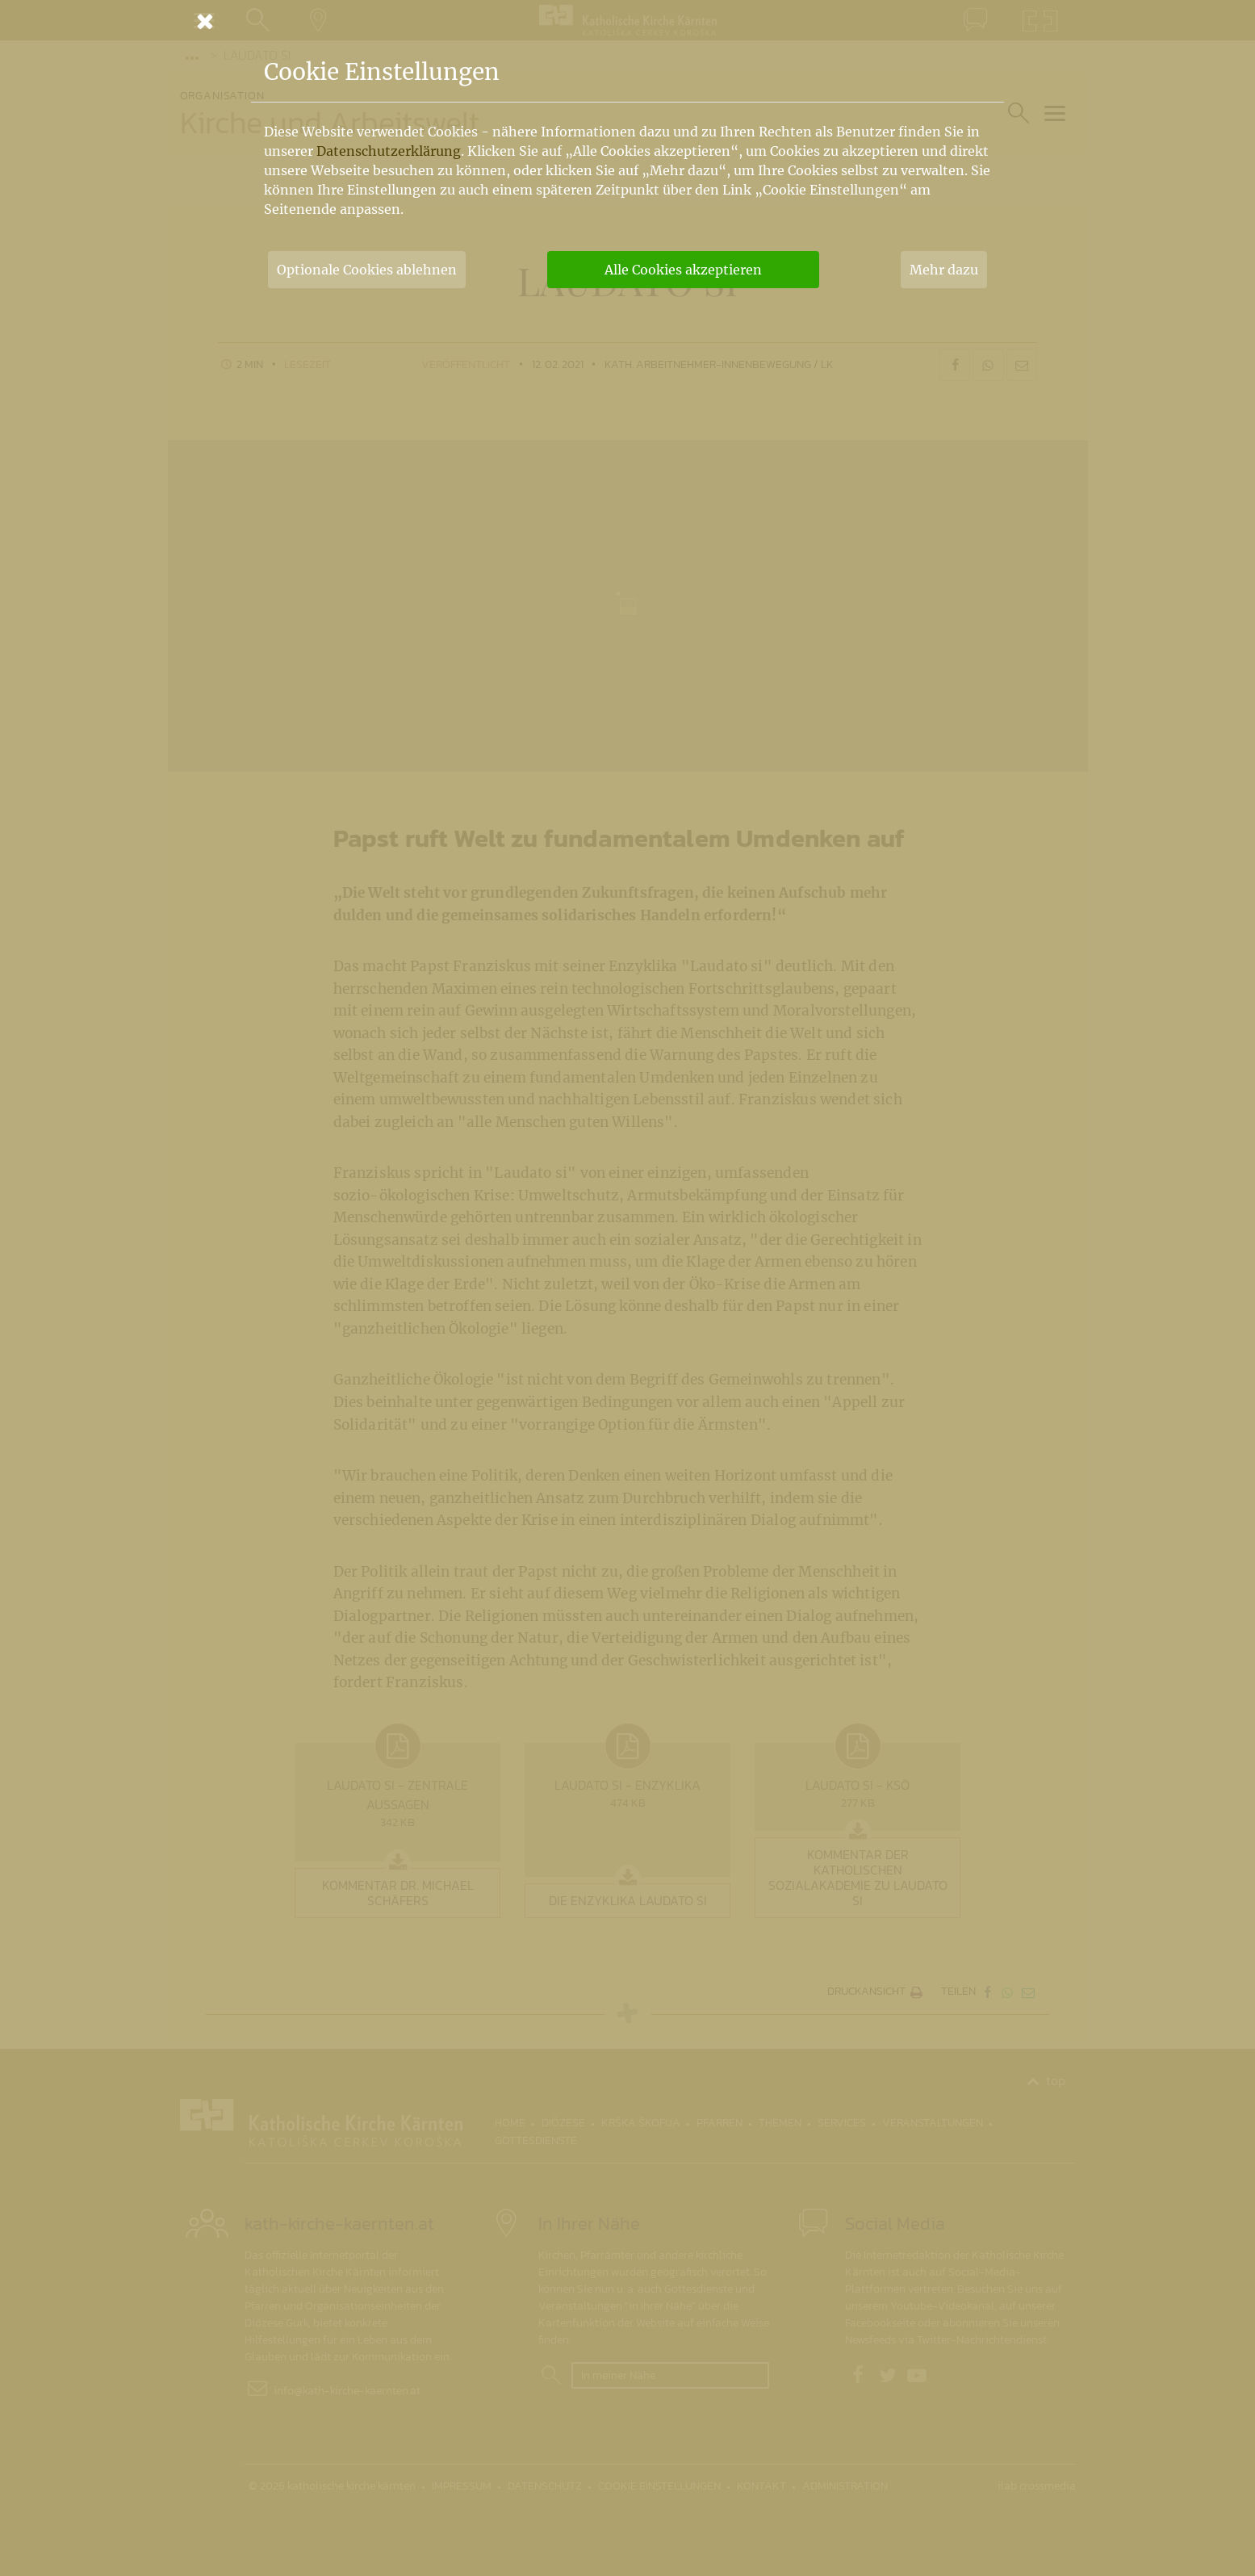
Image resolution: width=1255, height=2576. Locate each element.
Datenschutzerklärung (388, 151)
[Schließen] (628, 21)
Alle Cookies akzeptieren (683, 270)
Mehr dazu (944, 270)
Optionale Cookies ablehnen (367, 270)
